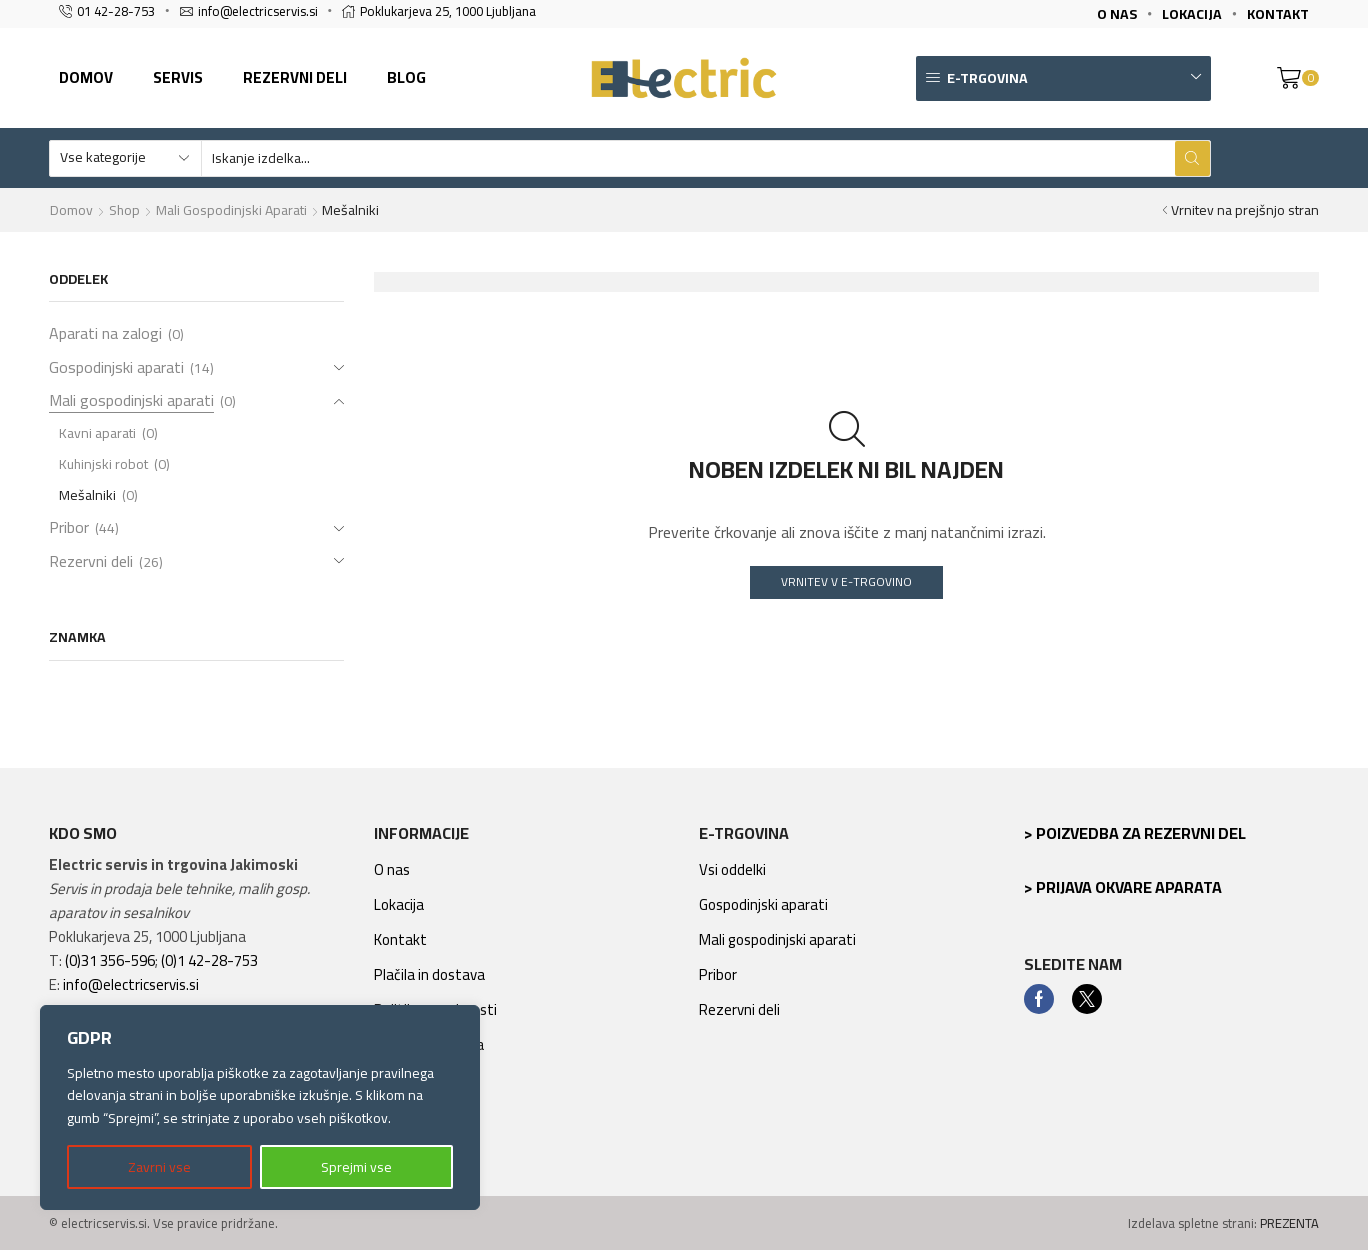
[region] (260, 1107)
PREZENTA (1289, 1223)
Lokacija (399, 904)
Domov (86, 77)
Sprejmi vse (356, 1167)
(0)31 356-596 (110, 960)
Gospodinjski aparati (116, 367)
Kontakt (400, 939)
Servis (178, 77)
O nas (392, 869)
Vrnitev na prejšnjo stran (1245, 210)
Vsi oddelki (732, 869)
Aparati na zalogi (105, 335)
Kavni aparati (97, 433)
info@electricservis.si (131, 984)
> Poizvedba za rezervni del (1135, 833)
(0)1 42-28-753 (209, 960)
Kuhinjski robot (103, 464)
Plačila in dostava (429, 974)
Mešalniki (87, 495)
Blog (406, 77)
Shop (124, 210)
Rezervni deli (295, 77)
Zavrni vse (159, 1167)
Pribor (69, 527)
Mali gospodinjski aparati (231, 210)
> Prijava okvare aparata (1123, 887)
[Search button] (1192, 158)
